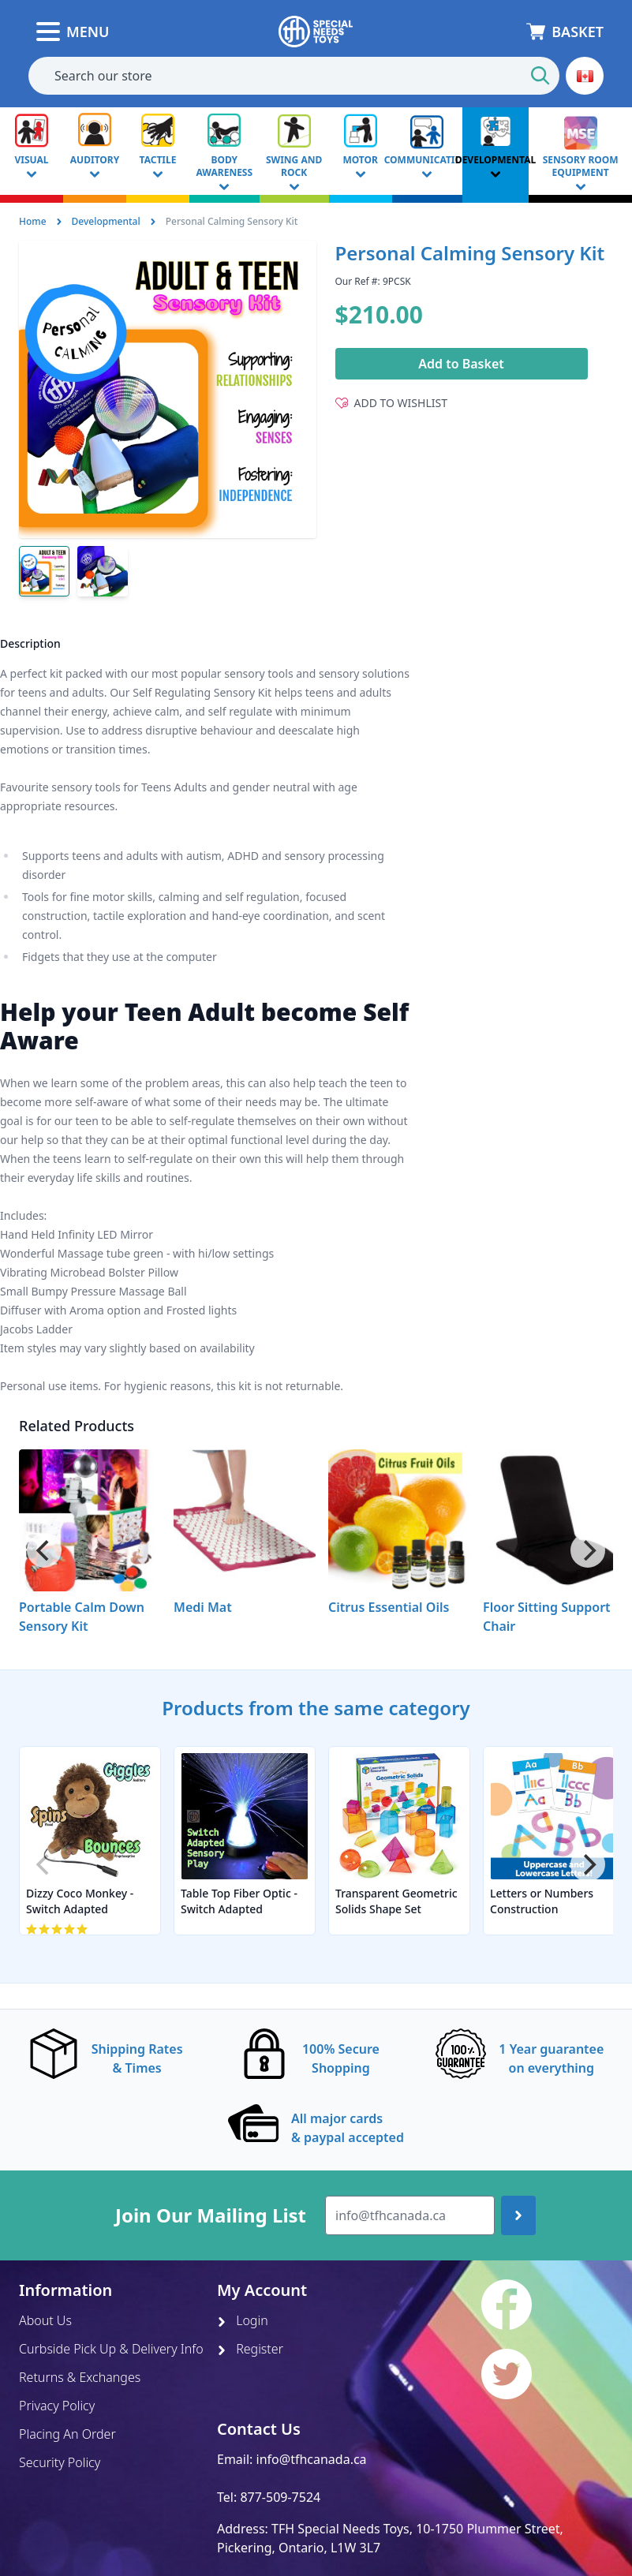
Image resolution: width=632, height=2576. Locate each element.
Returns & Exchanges (79, 2377)
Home (33, 221)
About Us (45, 2320)
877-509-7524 (280, 2497)
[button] (585, 76)
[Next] (587, 1550)
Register (250, 2348)
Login (242, 2320)
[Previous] (44, 1550)
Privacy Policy (57, 2405)
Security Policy (59, 2462)
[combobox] (293, 76)
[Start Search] (540, 76)
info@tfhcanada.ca (311, 2459)
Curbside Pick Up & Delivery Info (111, 2348)
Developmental (106, 221)
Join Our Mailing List (210, 2215)
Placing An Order (67, 2434)
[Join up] (518, 2215)
